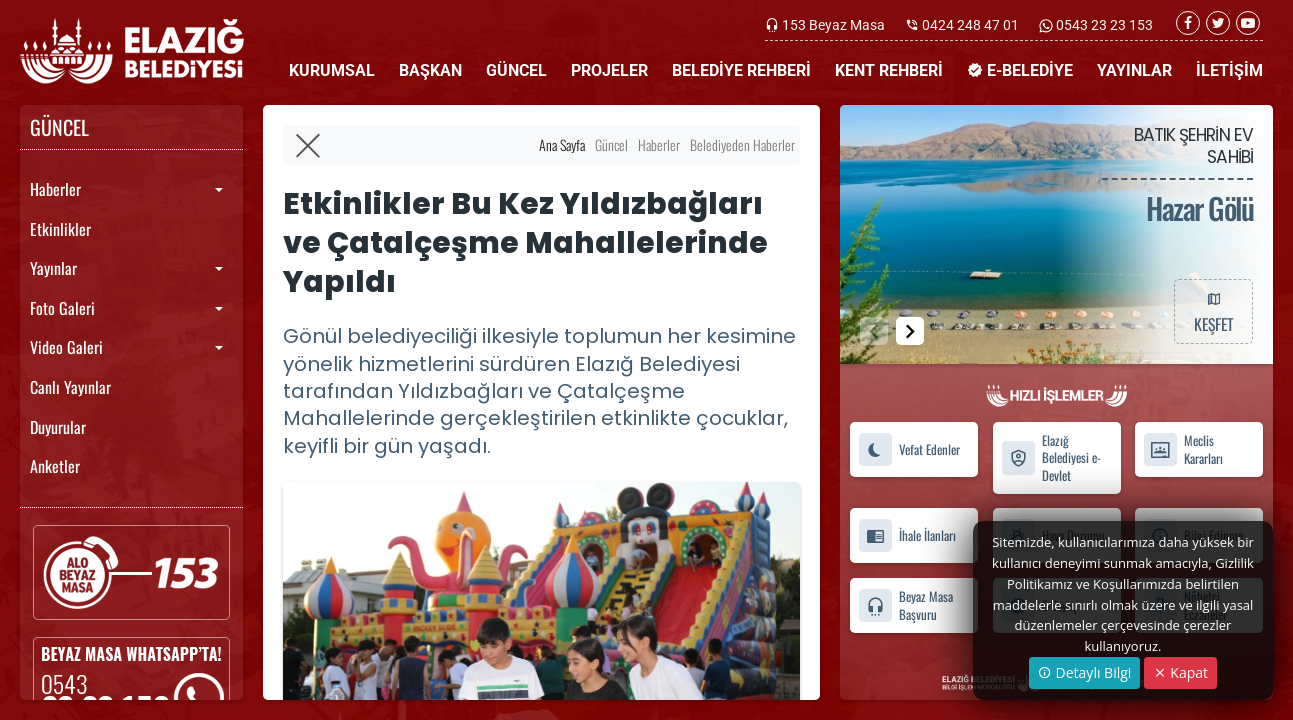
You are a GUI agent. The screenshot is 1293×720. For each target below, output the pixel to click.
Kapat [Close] (1180, 672)
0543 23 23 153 (1103, 25)
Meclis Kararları (1183, 450)
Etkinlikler (60, 229)
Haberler (55, 189)
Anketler (55, 466)
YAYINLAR (1134, 70)
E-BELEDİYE (1020, 70)
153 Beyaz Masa (833, 25)
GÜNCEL (516, 70)
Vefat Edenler (909, 449)
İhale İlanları (907, 536)
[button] (910, 331)
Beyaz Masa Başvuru (905, 606)
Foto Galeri (62, 308)
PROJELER (609, 70)
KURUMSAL (332, 70)
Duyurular (58, 427)
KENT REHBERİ (889, 70)
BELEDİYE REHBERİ (741, 70)
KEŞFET (1213, 311)
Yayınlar (53, 268)
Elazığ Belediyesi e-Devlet (1050, 458)
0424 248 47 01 (970, 25)
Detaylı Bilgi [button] (1084, 672)
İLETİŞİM (1229, 70)
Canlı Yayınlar (70, 387)
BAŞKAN (430, 70)
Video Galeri (66, 347)
